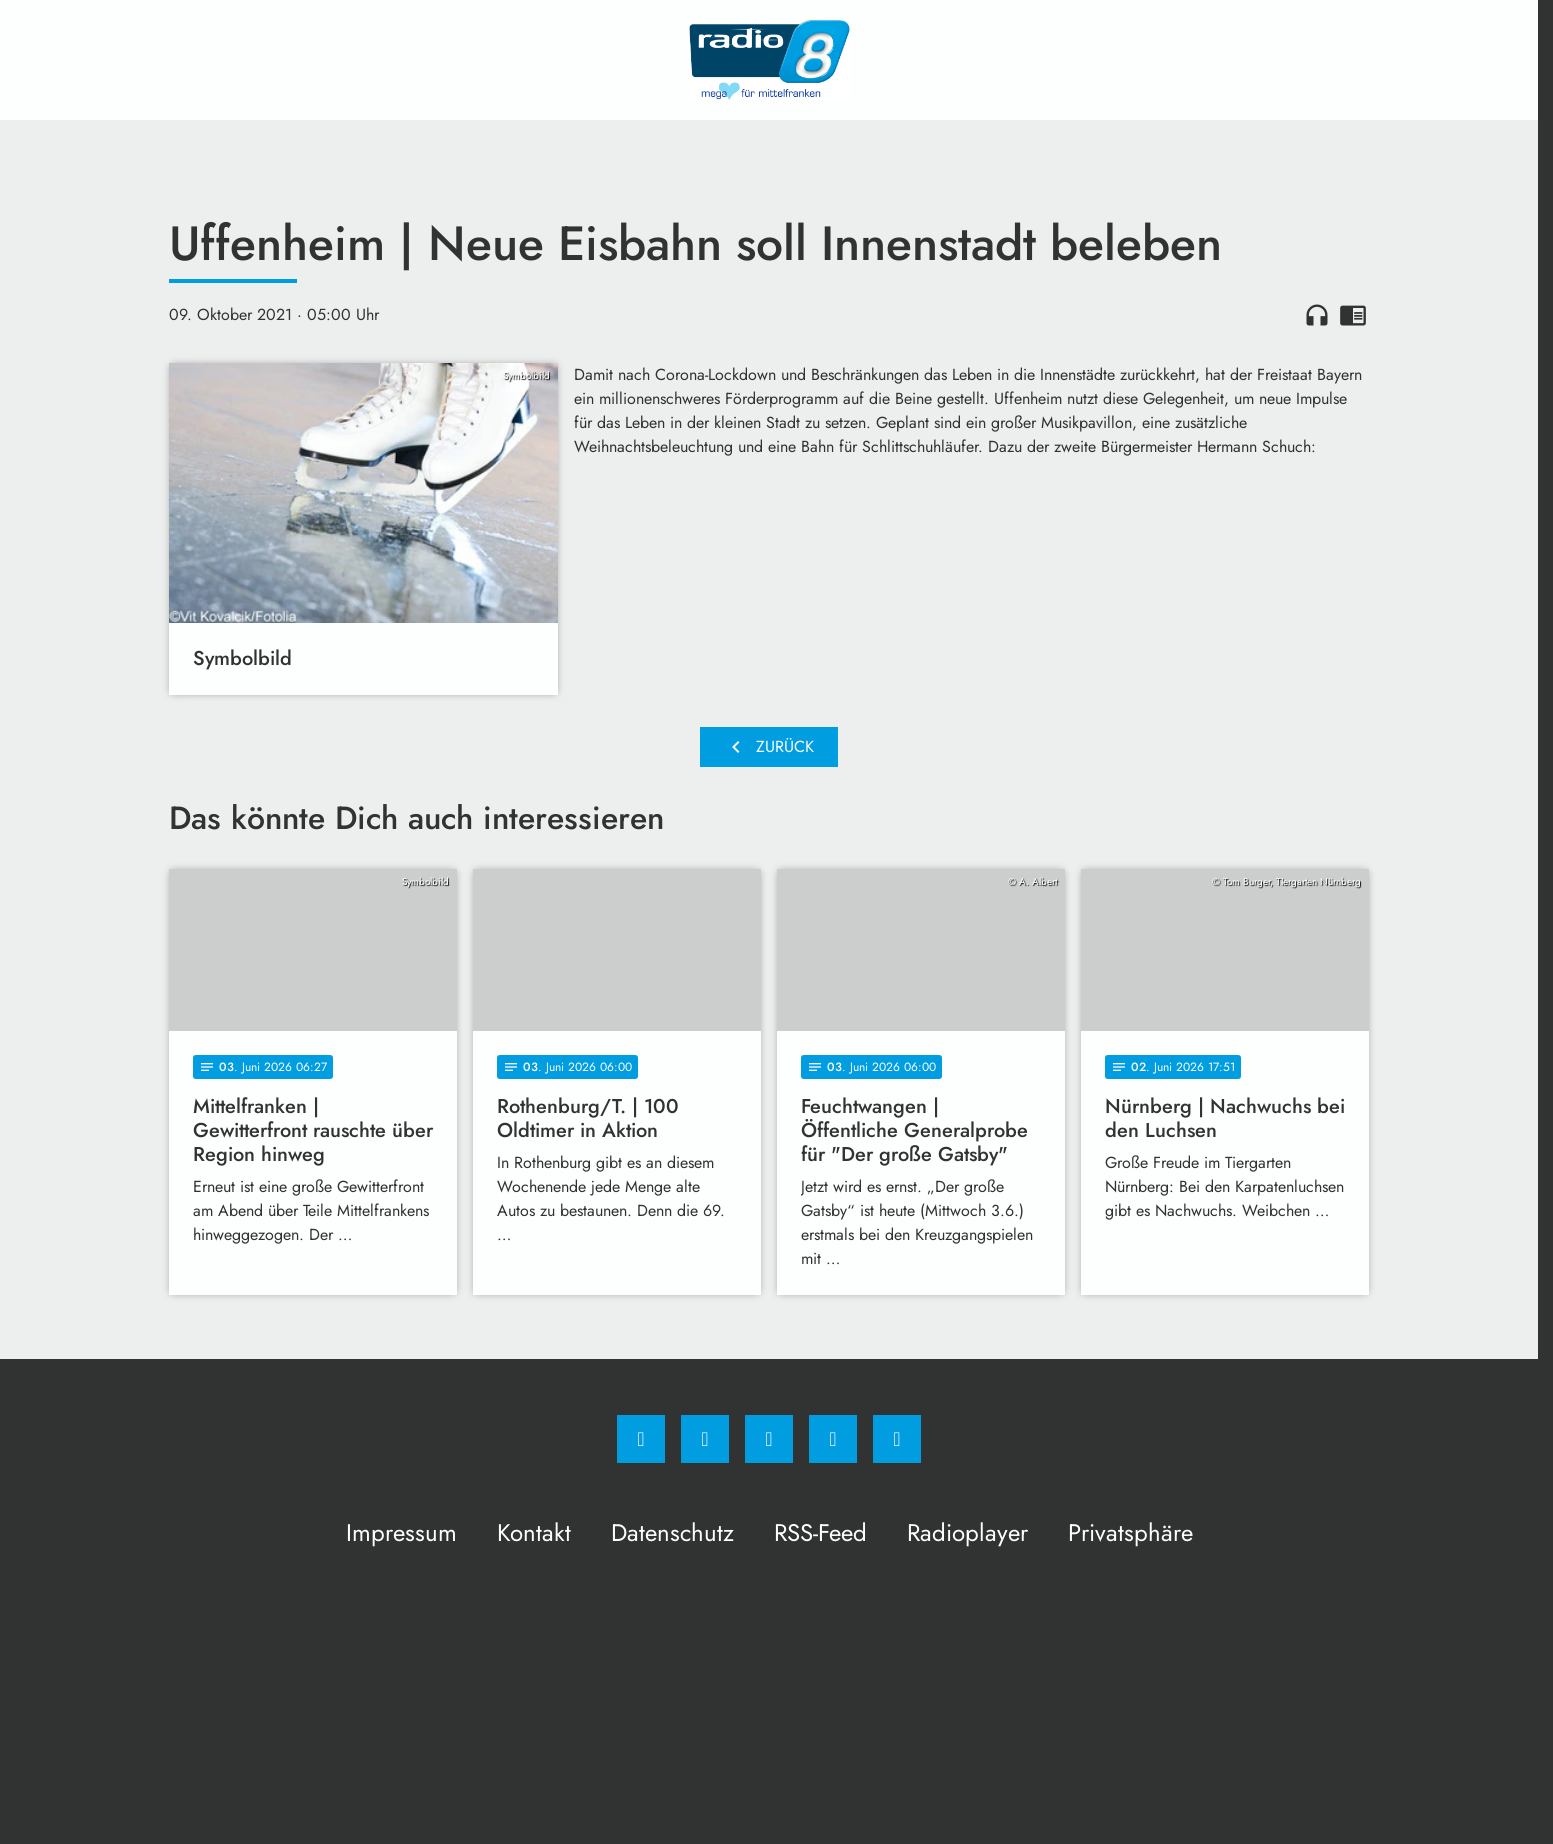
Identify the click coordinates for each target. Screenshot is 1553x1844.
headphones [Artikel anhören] (1317, 315)
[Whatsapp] (769, 1439)
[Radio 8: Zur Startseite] (769, 60)
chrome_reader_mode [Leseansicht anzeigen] (1353, 315)
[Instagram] (705, 1439)
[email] (897, 1439)
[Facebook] (641, 1439)
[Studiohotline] (833, 1439)
